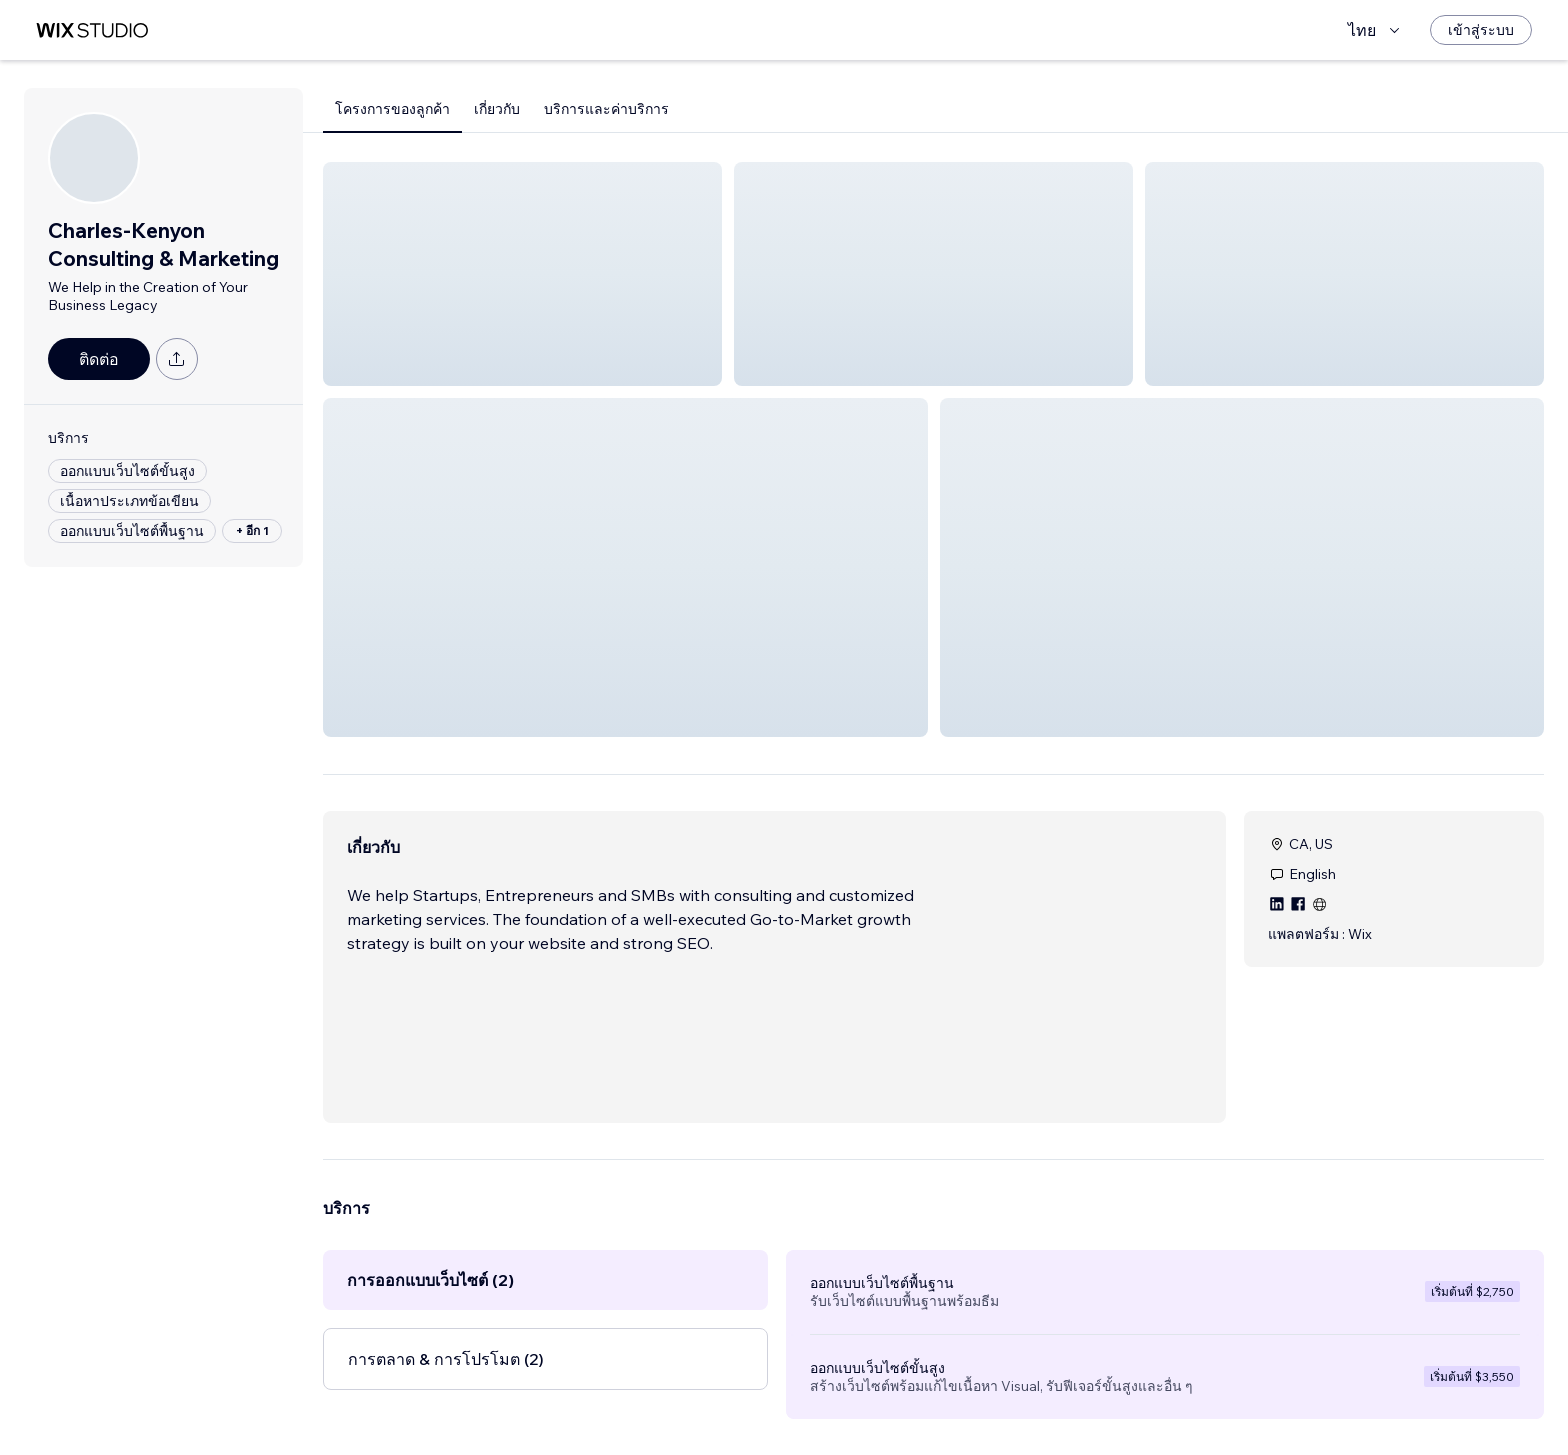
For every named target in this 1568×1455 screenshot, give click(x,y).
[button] (522, 274)
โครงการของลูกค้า (392, 109)
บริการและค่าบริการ (606, 109)
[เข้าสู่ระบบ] (1481, 30)
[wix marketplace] (92, 30)
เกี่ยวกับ (497, 109)
